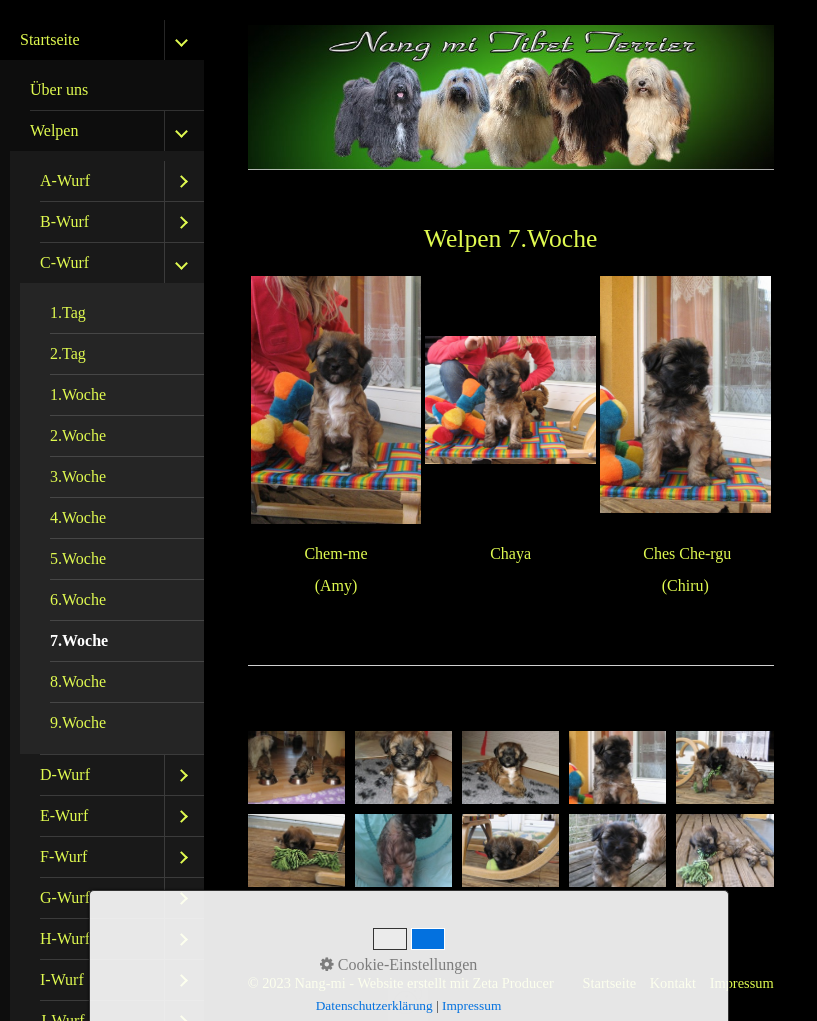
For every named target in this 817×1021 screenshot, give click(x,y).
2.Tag (68, 353)
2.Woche (78, 435)
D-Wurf (65, 774)
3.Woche (78, 476)
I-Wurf (62, 979)
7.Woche (79, 640)
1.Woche (78, 394)
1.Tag (68, 312)
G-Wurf (65, 897)
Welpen (54, 130)
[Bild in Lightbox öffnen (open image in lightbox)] (296, 767)
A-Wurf (65, 180)
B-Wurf (64, 221)
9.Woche (78, 722)
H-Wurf (65, 938)
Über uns (59, 89)
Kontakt (673, 983)
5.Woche (78, 558)
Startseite (50, 39)
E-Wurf (64, 815)
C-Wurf (64, 262)
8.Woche (78, 681)
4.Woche (78, 517)
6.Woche (78, 599)
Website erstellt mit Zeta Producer (455, 983)
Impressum (742, 983)
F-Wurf (63, 856)
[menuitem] (107, 90)
